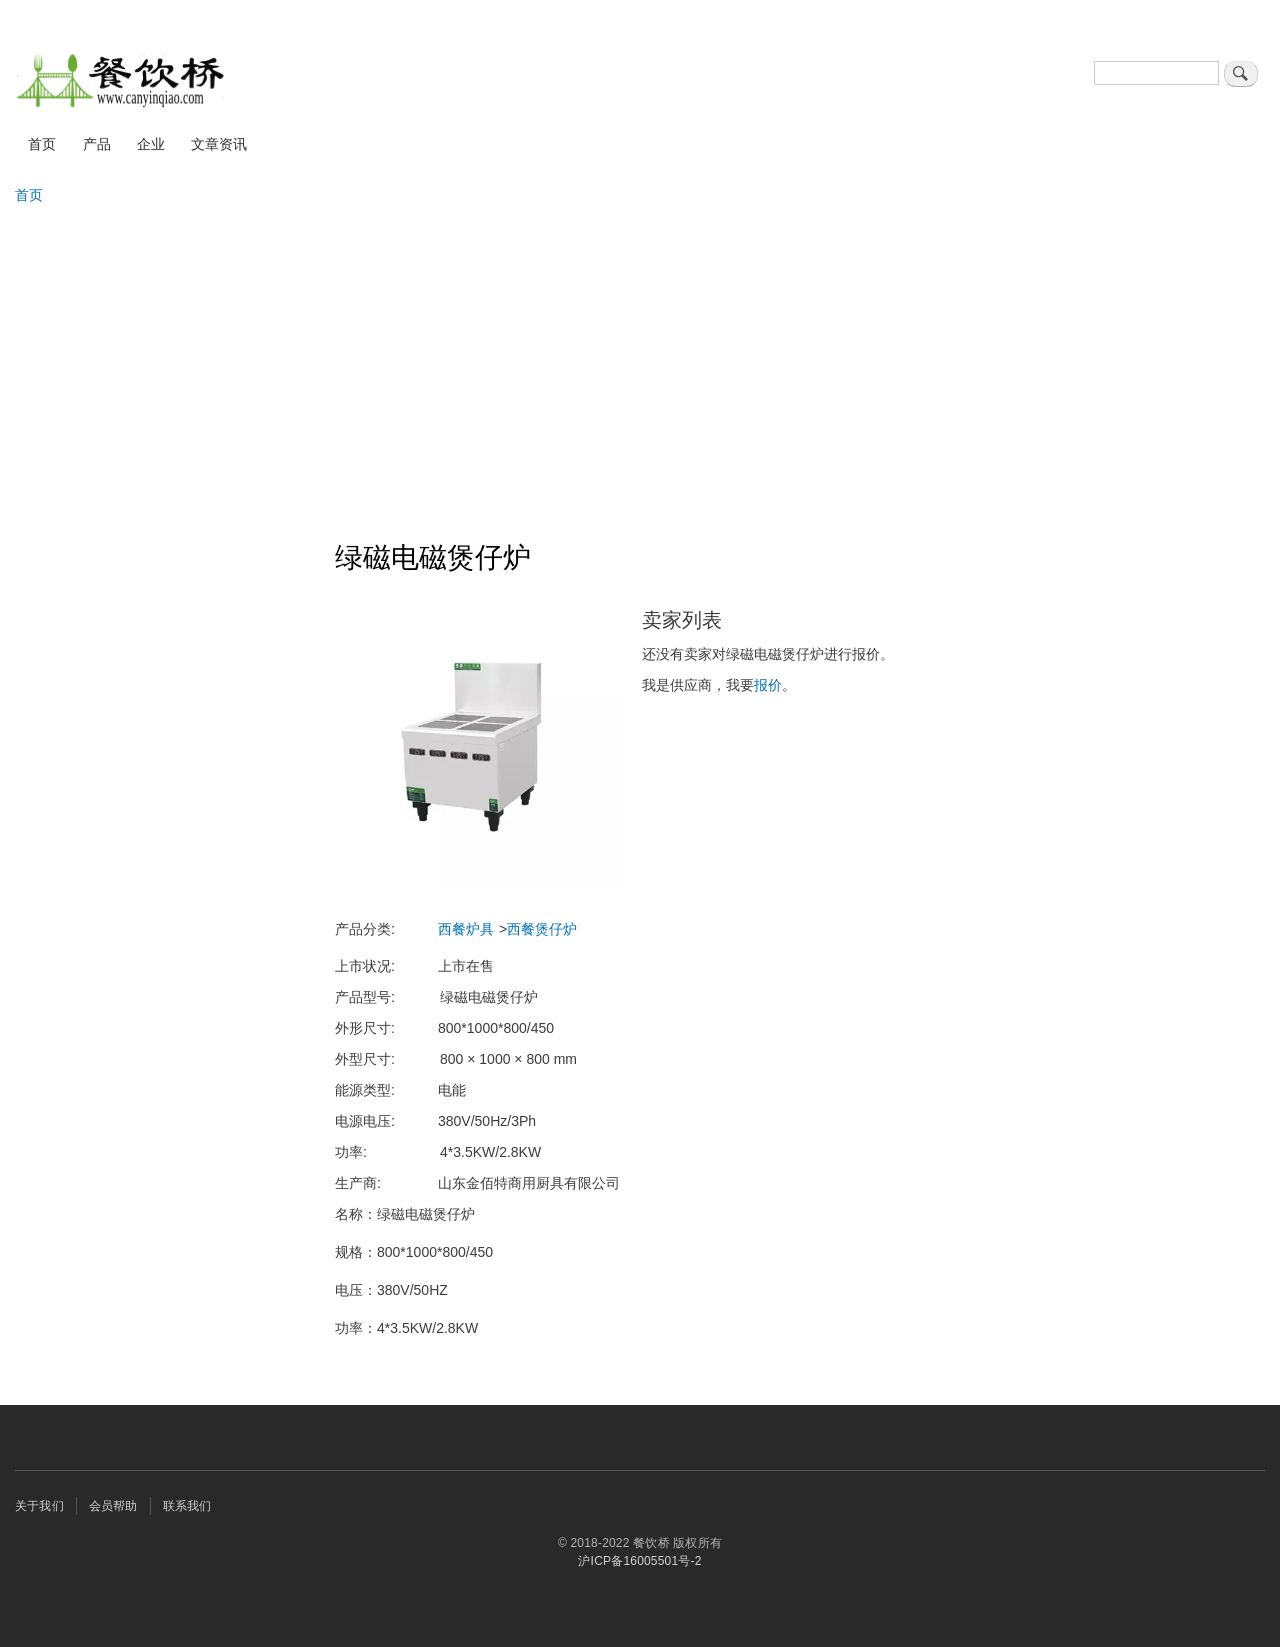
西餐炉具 (466, 929)
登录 (1247, 19)
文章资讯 (219, 144)
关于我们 (39, 1506)
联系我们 (187, 1506)
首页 (42, 144)
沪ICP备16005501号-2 (639, 1561)
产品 (97, 144)
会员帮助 (113, 1506)
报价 (768, 685)
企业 (151, 144)
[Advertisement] (640, 363)
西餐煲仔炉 (542, 929)
